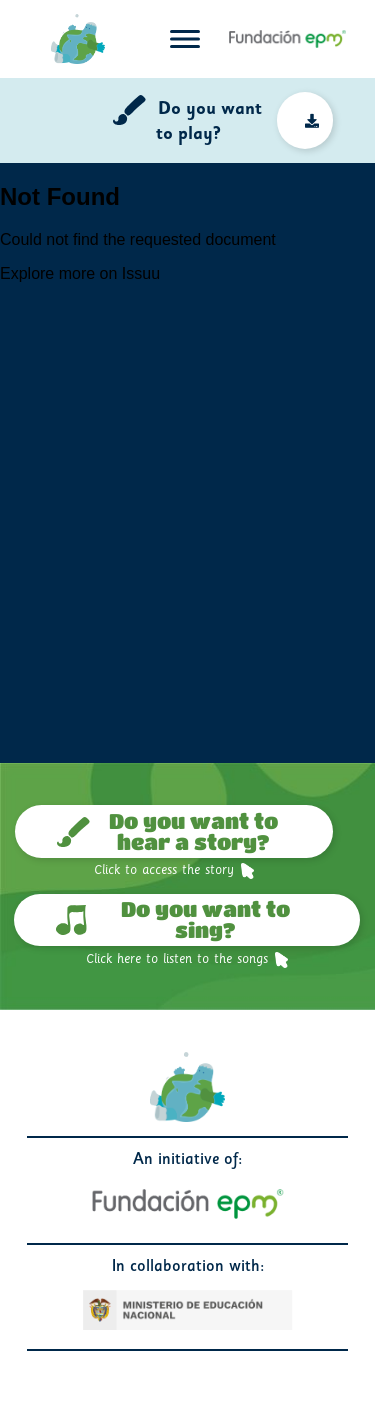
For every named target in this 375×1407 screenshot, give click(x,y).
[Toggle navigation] (185, 39)
